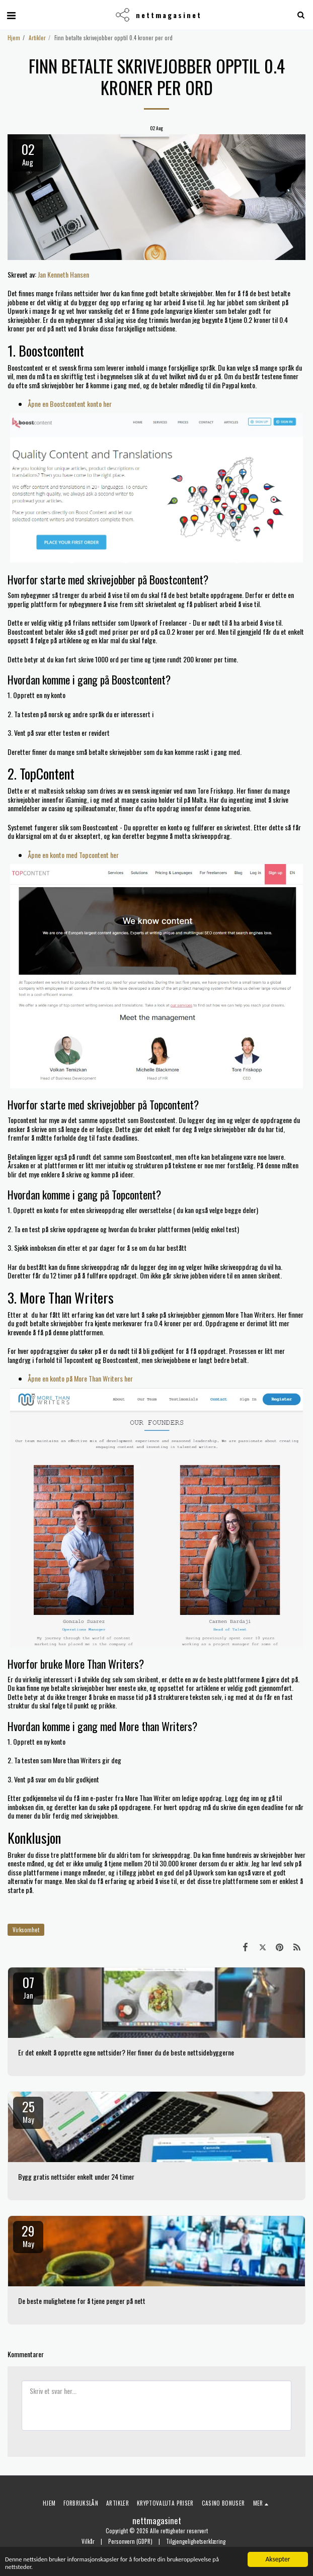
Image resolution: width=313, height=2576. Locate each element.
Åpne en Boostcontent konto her (70, 403)
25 (28, 2111)
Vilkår (88, 2541)
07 (28, 1986)
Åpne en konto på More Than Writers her (80, 1378)
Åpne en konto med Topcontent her (73, 854)
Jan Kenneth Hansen (63, 274)
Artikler (37, 38)
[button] (11, 15)
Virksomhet (26, 1930)
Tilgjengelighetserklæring (195, 2541)
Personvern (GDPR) (130, 2541)
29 (28, 2235)
